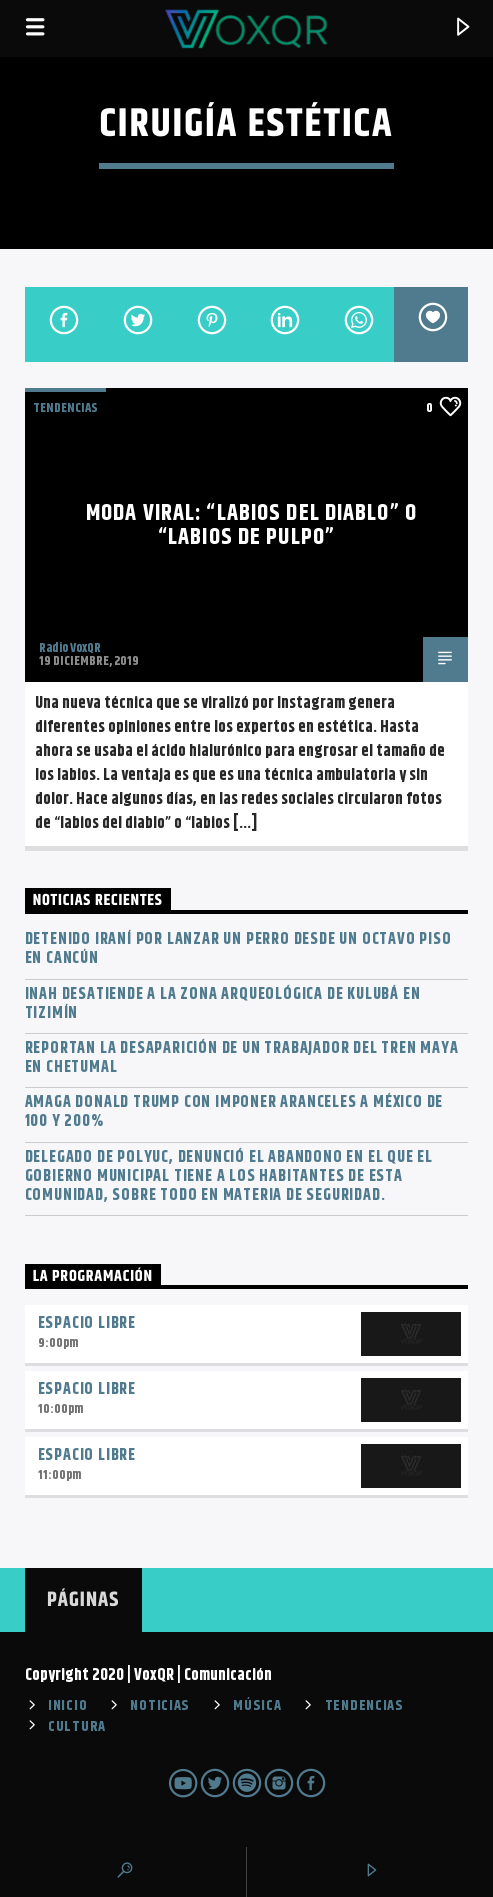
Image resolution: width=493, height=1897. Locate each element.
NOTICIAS (160, 1706)
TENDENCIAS (65, 408)
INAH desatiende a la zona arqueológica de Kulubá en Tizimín (223, 1004)
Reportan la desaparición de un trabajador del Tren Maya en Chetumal (242, 1058)
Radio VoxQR (70, 648)
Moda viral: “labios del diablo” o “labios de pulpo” (251, 525)
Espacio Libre (87, 1323)
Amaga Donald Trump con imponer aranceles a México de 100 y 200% (234, 1112)
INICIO (67, 1706)
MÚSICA (257, 1706)
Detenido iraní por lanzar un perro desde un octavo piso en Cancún (238, 949)
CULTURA (77, 1727)
